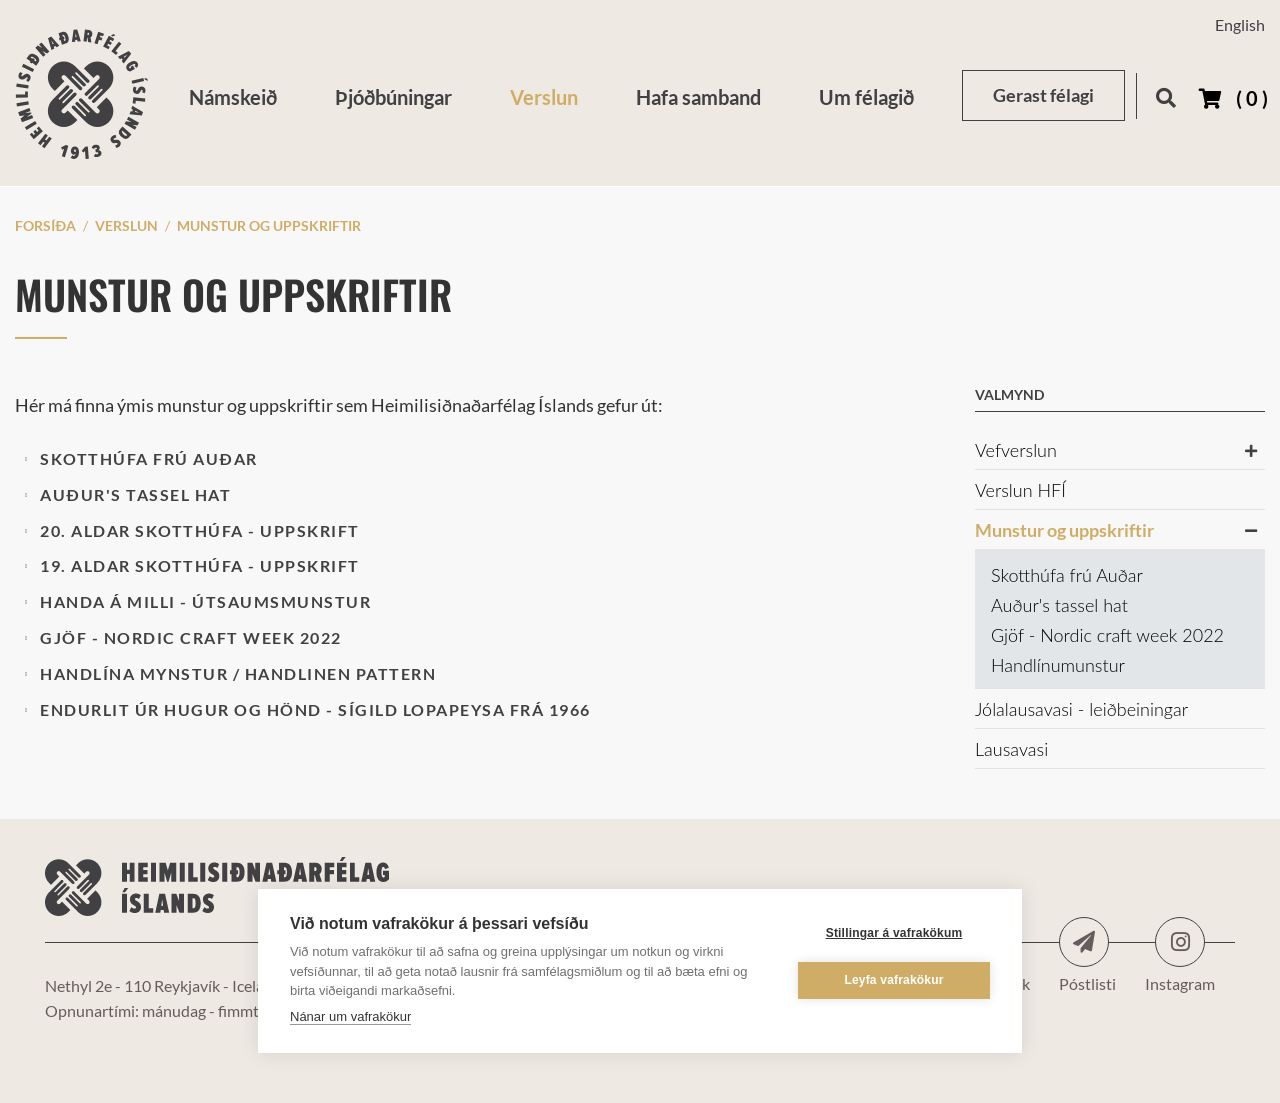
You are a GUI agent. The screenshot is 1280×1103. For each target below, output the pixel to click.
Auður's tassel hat (135, 494)
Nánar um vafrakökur (350, 1016)
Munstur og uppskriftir (269, 225)
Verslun (126, 225)
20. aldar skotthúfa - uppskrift (200, 530)
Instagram (1180, 942)
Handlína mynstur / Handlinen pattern (238, 673)
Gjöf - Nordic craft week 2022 (191, 637)
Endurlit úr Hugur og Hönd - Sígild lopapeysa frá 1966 (315, 709)
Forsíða (45, 225)
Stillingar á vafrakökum (894, 933)
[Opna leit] (1165, 94)
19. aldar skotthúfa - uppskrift (200, 565)
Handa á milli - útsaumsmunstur (205, 601)
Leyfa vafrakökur (893, 980)
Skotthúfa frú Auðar (149, 458)
